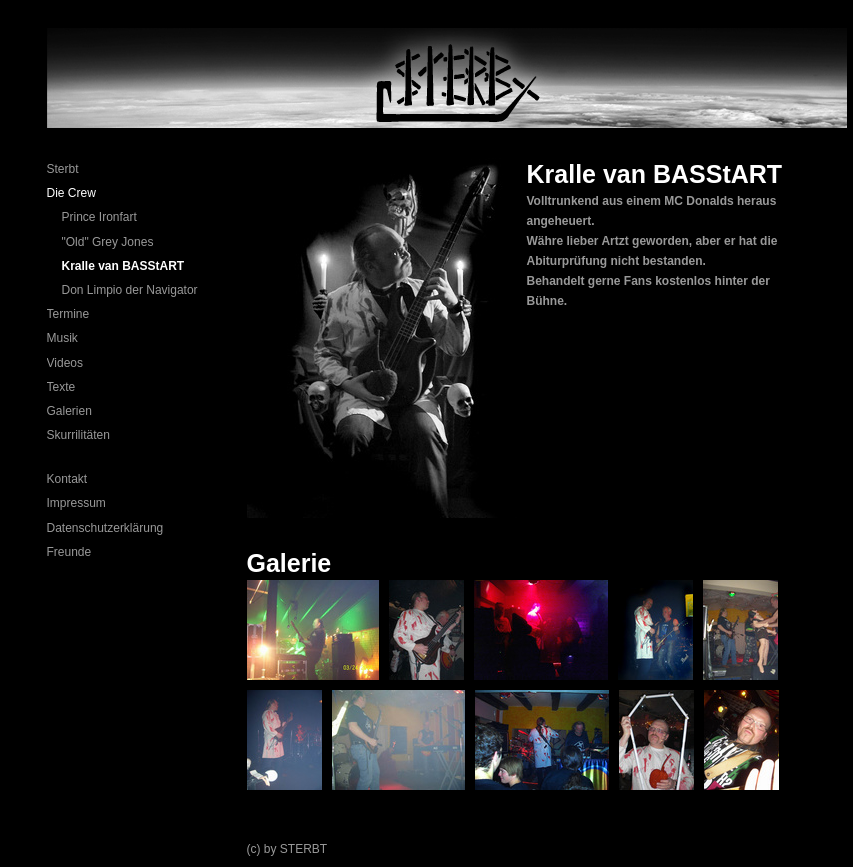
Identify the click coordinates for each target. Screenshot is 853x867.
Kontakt (67, 479)
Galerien (69, 411)
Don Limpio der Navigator (130, 290)
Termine (68, 314)
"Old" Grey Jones (108, 242)
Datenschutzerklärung (105, 528)
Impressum (76, 503)
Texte (61, 387)
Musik (62, 338)
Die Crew (71, 193)
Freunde (69, 552)
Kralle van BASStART (123, 266)
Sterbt (63, 169)
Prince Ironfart (99, 217)
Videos (65, 363)
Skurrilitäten (78, 435)
